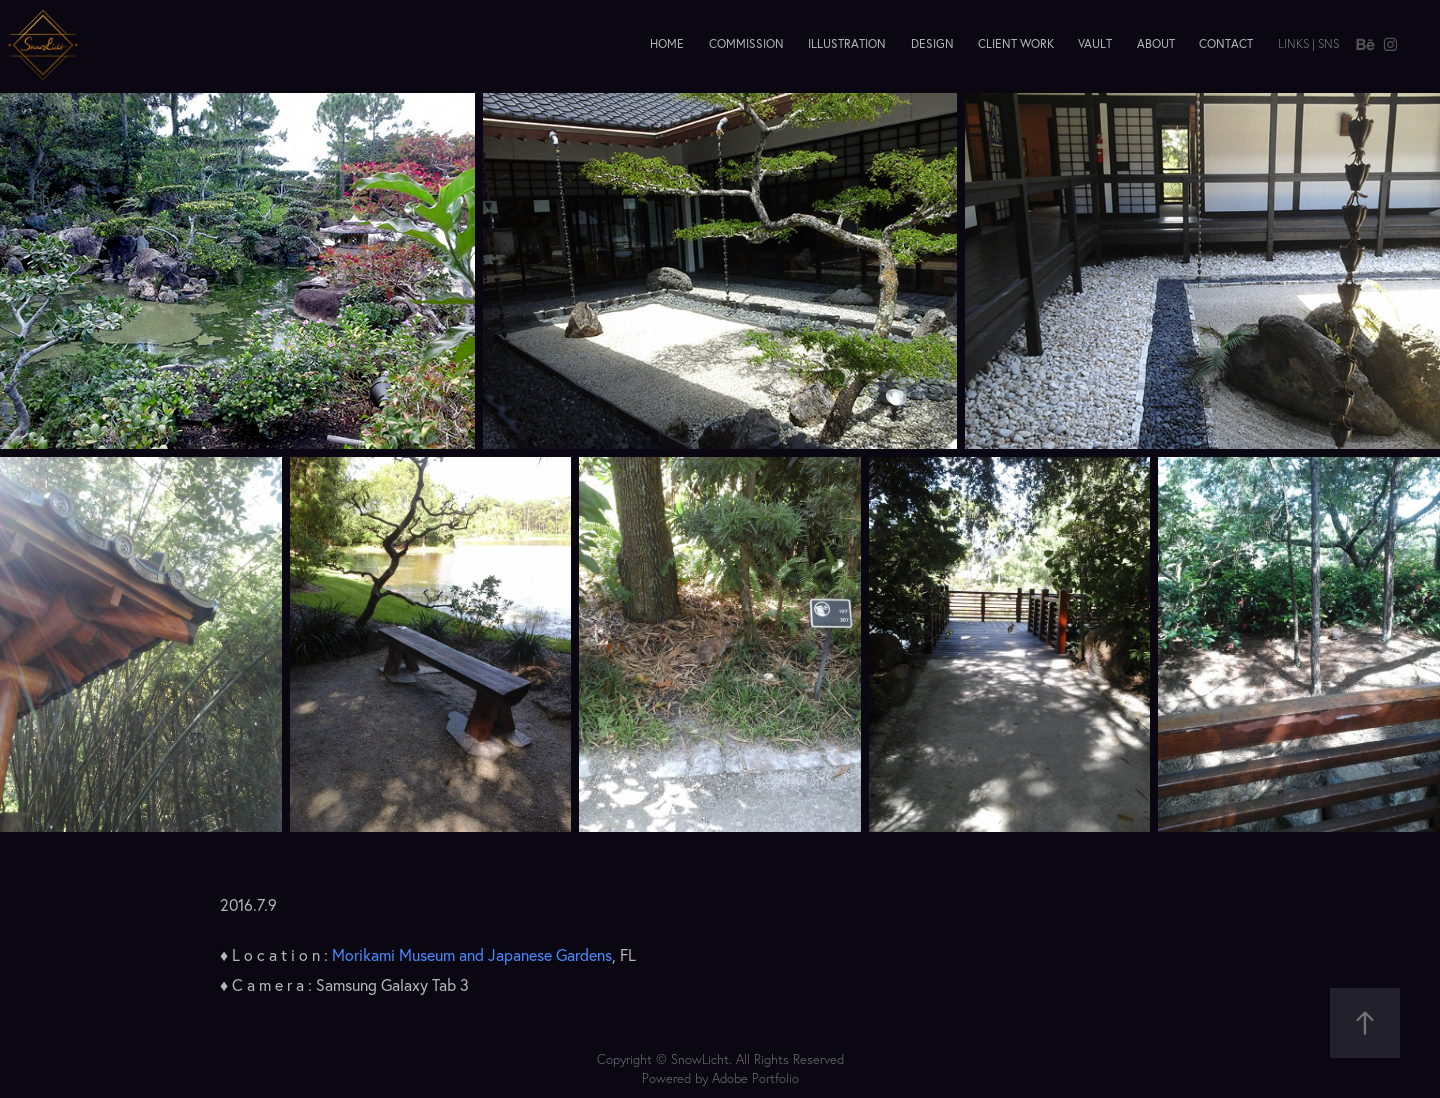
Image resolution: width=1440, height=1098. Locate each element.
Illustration (847, 43)
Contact (1226, 43)
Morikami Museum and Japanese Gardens (472, 955)
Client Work (1016, 43)
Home (667, 43)
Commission (746, 43)
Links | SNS (1308, 43)
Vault (1095, 43)
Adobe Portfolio (755, 1078)
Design (932, 43)
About (1156, 43)
